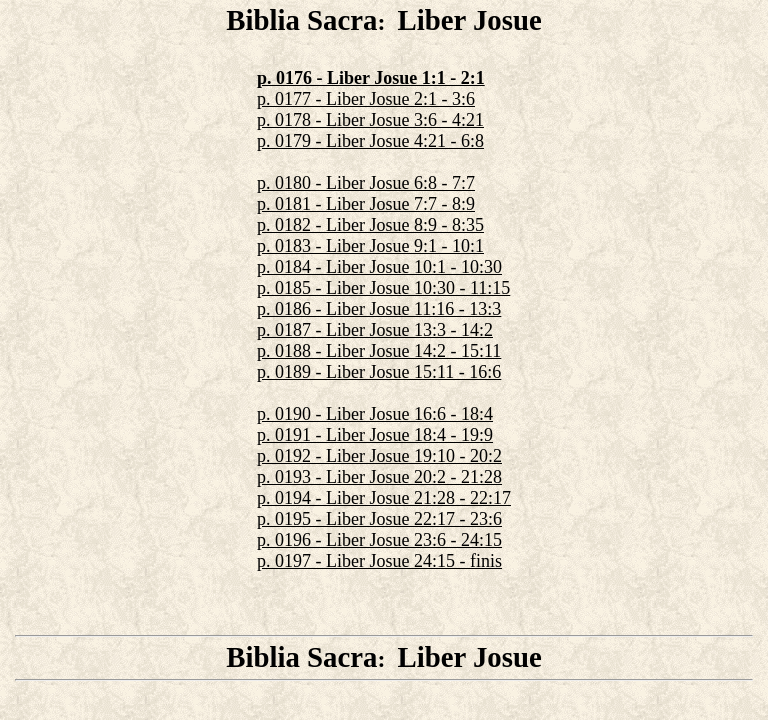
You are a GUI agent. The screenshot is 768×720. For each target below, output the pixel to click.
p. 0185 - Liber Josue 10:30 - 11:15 (383, 288)
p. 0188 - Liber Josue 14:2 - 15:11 (379, 351)
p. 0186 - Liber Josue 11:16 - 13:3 (379, 309)
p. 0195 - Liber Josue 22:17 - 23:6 (379, 519)
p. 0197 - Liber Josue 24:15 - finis (379, 561)
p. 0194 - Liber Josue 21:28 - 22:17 (384, 498)
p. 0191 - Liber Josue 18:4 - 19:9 (375, 435)
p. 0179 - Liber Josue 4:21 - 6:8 (370, 141)
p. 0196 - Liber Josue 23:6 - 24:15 (379, 540)
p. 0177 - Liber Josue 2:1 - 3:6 (366, 99)
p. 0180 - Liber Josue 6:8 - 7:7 (366, 183)
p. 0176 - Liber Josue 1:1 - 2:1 (371, 78)
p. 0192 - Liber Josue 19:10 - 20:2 (379, 456)
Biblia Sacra (301, 20)
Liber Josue (469, 20)
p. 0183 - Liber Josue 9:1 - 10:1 (370, 246)
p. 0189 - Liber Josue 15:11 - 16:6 (379, 372)
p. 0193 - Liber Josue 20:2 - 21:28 (379, 477)
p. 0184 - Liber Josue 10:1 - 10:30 (379, 267)
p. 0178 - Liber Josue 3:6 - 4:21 (370, 120)
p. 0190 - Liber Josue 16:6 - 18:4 (375, 414)
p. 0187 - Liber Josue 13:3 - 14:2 (375, 330)
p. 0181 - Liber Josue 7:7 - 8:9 (366, 204)
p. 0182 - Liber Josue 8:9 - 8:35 (370, 225)
